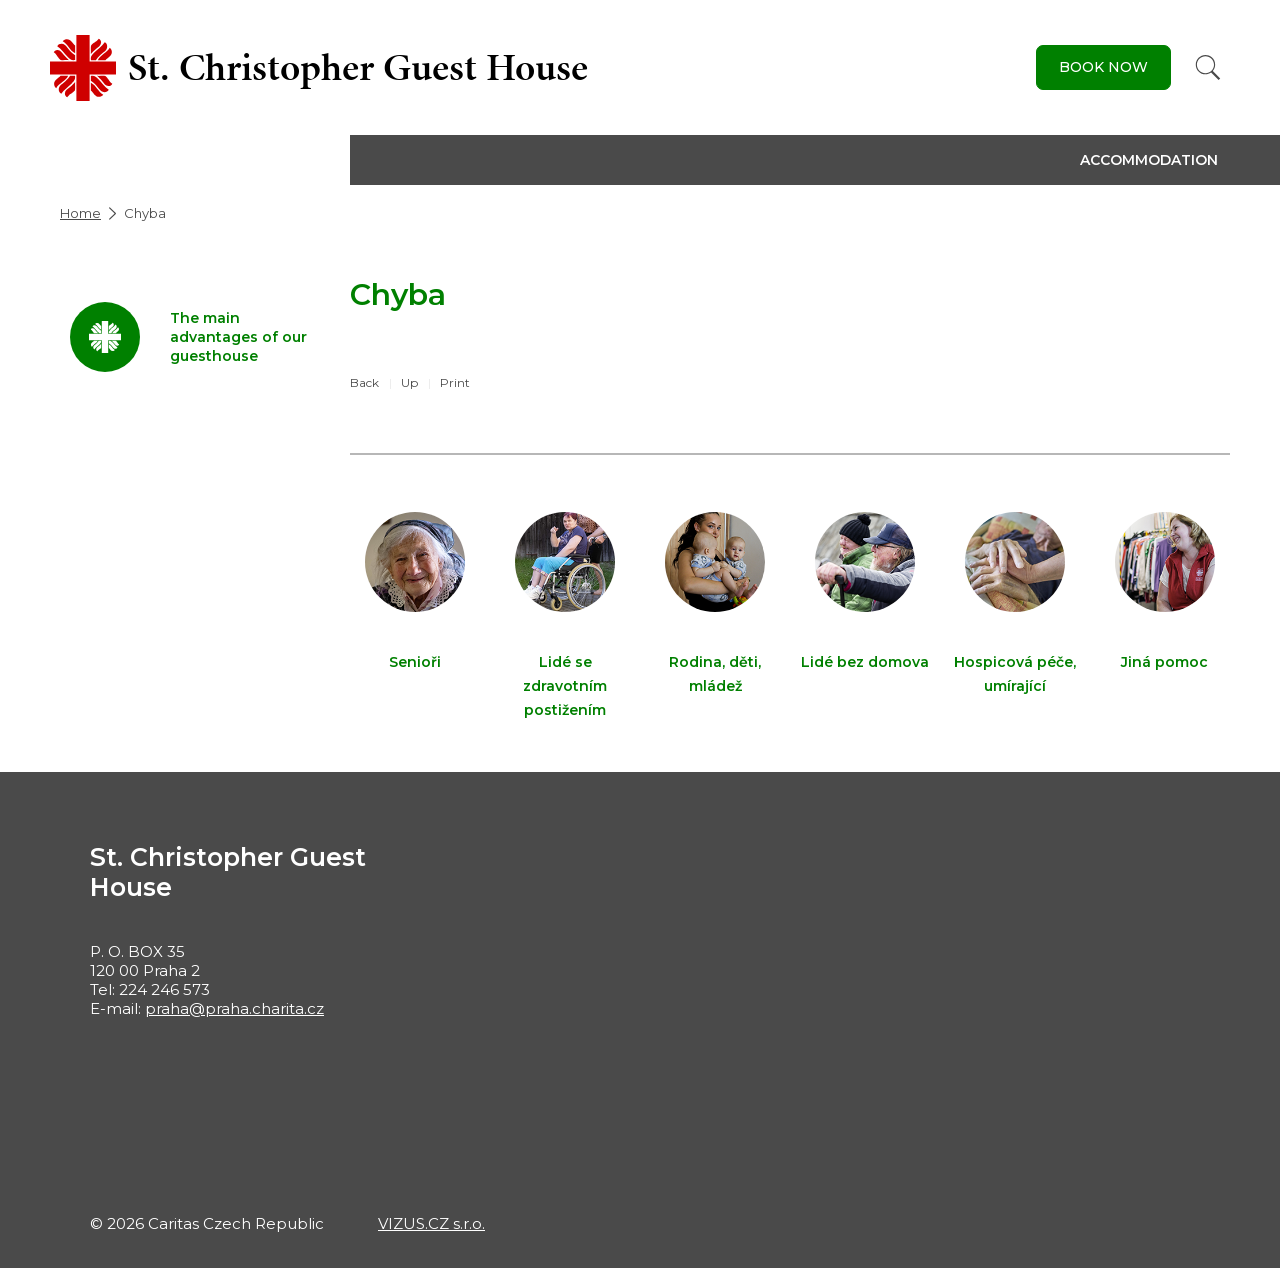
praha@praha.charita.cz (234, 1008)
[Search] (1208, 67)
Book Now (1103, 67)
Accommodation (1149, 160)
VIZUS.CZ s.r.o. (431, 1223)
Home (80, 213)
